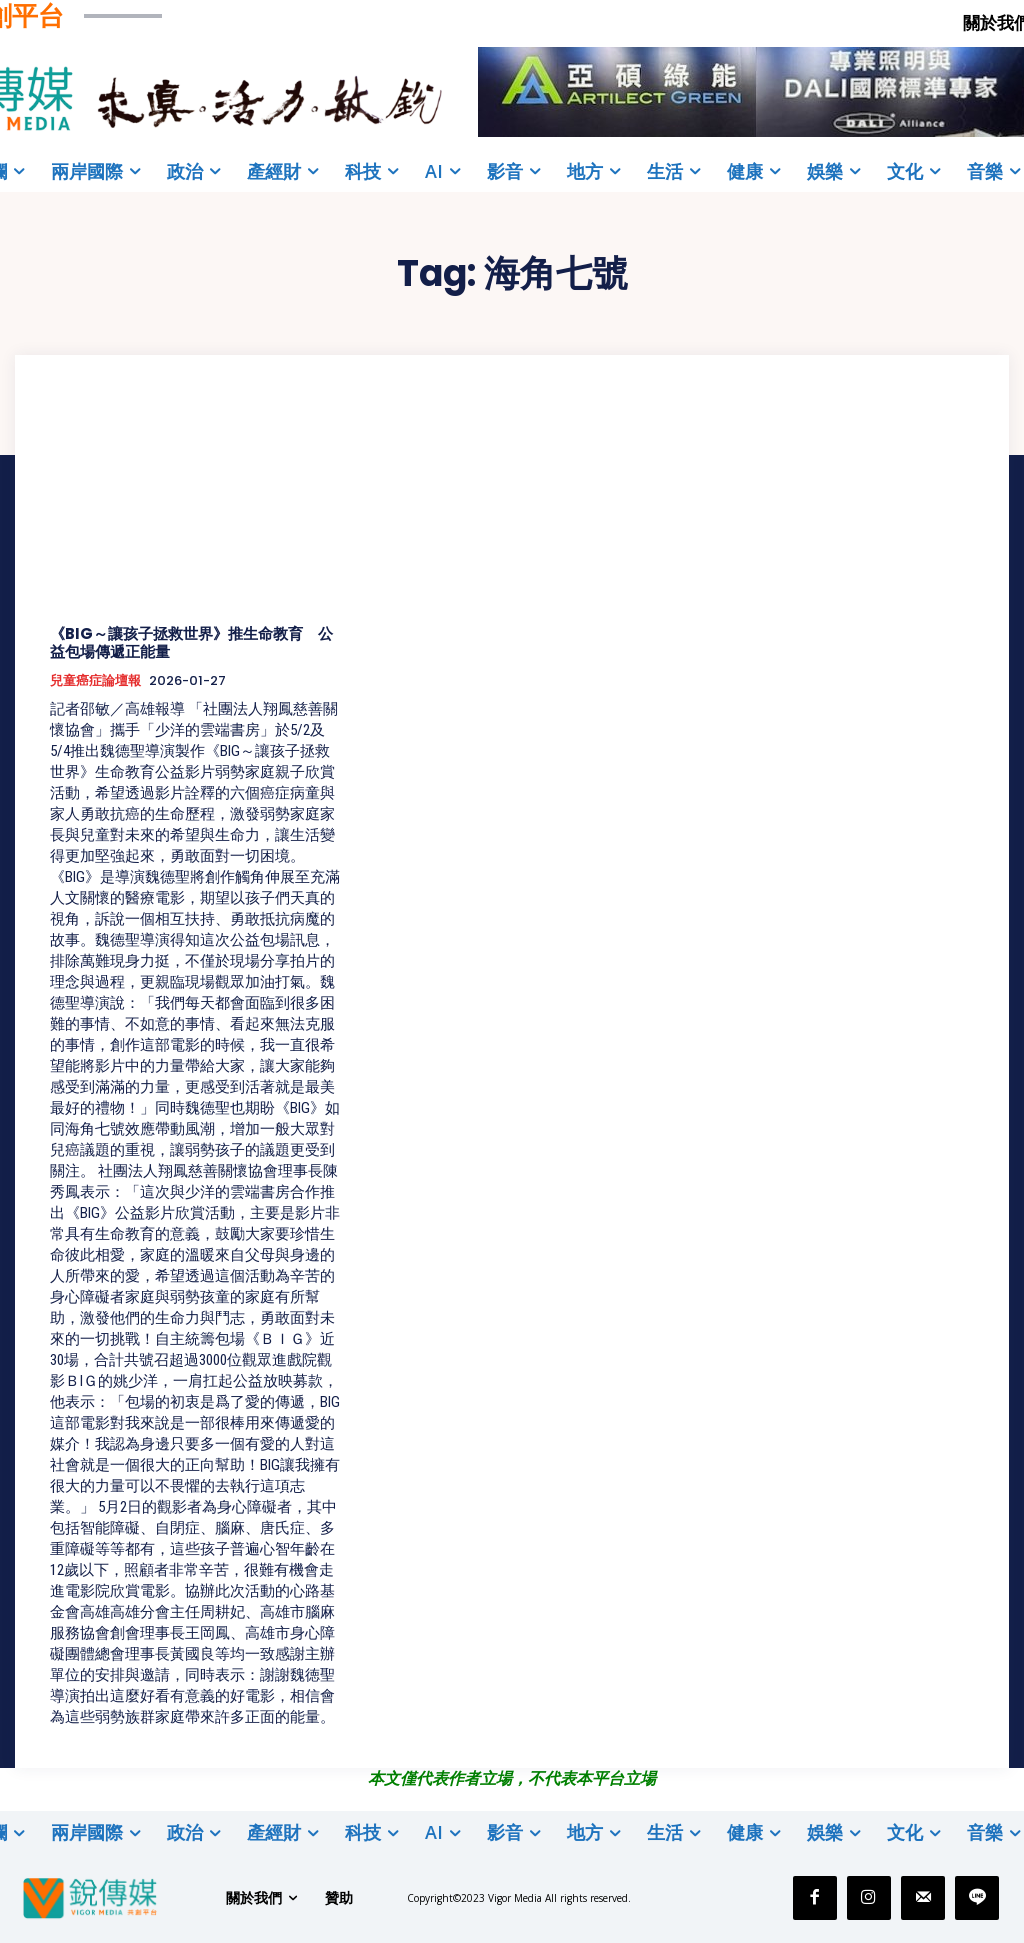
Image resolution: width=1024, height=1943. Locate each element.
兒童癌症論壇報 (95, 681)
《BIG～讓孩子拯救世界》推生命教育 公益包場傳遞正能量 (191, 642)
